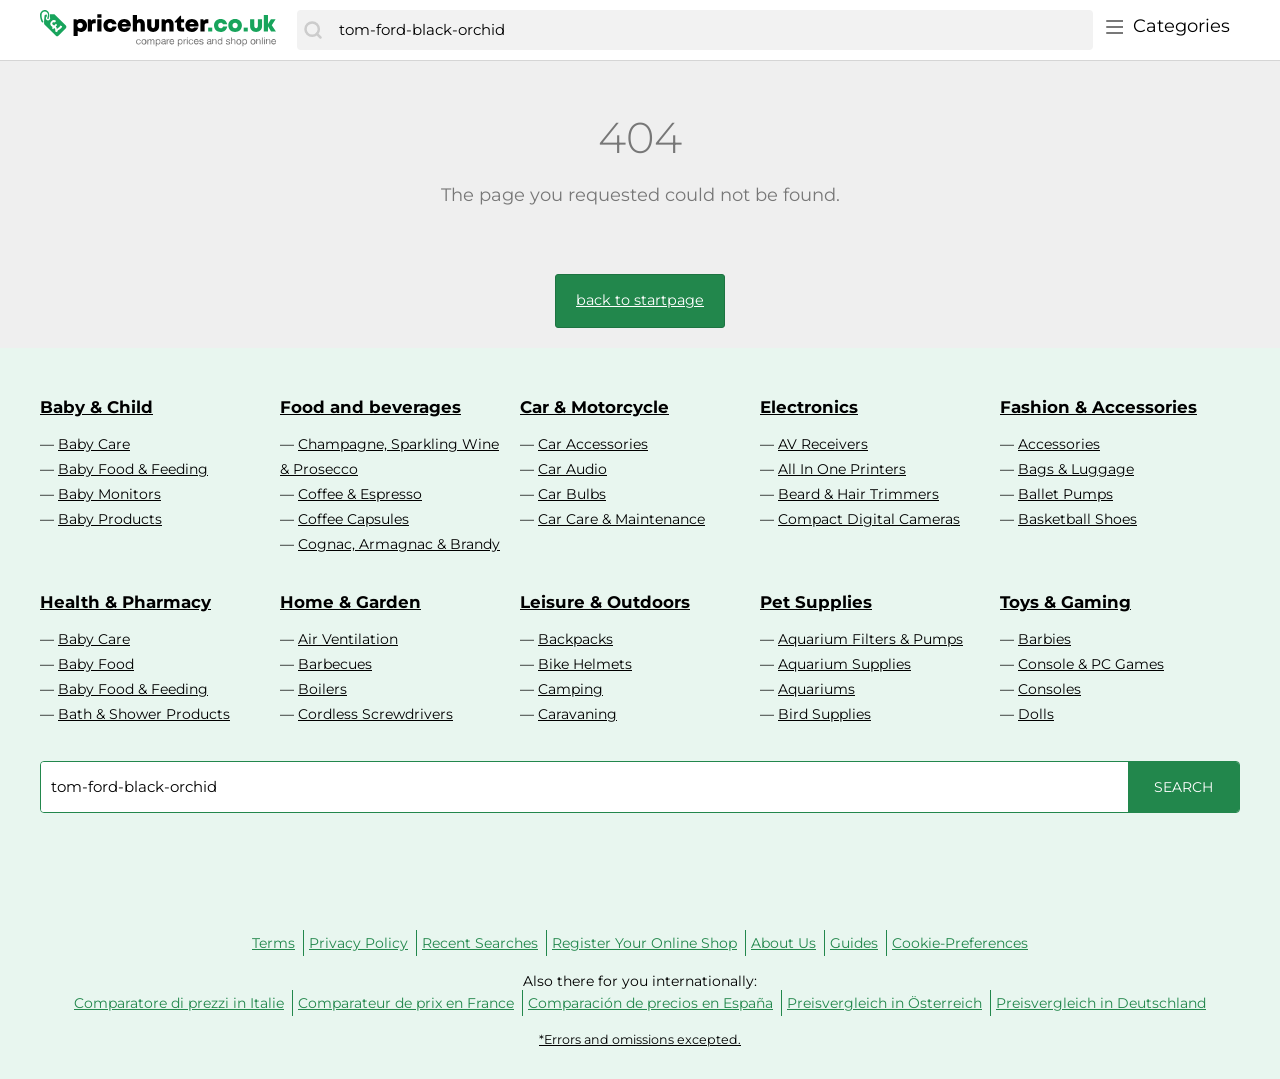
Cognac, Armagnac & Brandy (399, 544)
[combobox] (711, 30)
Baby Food (96, 664)
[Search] (313, 30)
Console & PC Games (1091, 664)
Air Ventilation (348, 639)
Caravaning (577, 714)
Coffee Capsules (353, 519)
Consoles (1049, 689)
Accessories (1059, 444)
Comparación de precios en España (650, 1003)
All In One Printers (842, 469)
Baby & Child (96, 407)
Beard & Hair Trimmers (858, 494)
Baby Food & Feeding (133, 469)
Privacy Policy (358, 943)
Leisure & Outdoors (605, 602)
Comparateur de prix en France (406, 1003)
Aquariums (816, 689)
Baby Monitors (109, 494)
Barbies (1044, 639)
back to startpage (640, 300)
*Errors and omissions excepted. (640, 1039)
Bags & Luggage (1076, 469)
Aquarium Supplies (844, 664)
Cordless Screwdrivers (375, 714)
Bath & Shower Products (144, 714)
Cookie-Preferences (960, 943)
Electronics (809, 407)
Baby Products (110, 519)
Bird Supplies (824, 714)
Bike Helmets (585, 664)
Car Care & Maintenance (621, 519)
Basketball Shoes (1077, 519)
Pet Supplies (816, 602)
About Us (783, 943)
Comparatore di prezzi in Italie (179, 1003)
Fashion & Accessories (1098, 407)
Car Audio (572, 469)
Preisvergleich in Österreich (884, 1003)
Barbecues (335, 664)
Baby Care (94, 444)
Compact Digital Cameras (869, 519)
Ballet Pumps (1065, 494)
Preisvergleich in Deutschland (1101, 1003)
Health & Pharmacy (125, 602)
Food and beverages (370, 407)
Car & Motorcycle (594, 407)
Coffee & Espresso (360, 494)
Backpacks (575, 639)
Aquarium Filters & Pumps (870, 639)
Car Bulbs (572, 494)
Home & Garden (350, 602)
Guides (854, 943)
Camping (570, 689)
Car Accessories (593, 444)
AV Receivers (823, 444)
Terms (273, 943)
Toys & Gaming (1065, 602)
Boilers (322, 689)
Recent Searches (480, 943)
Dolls (1036, 714)
